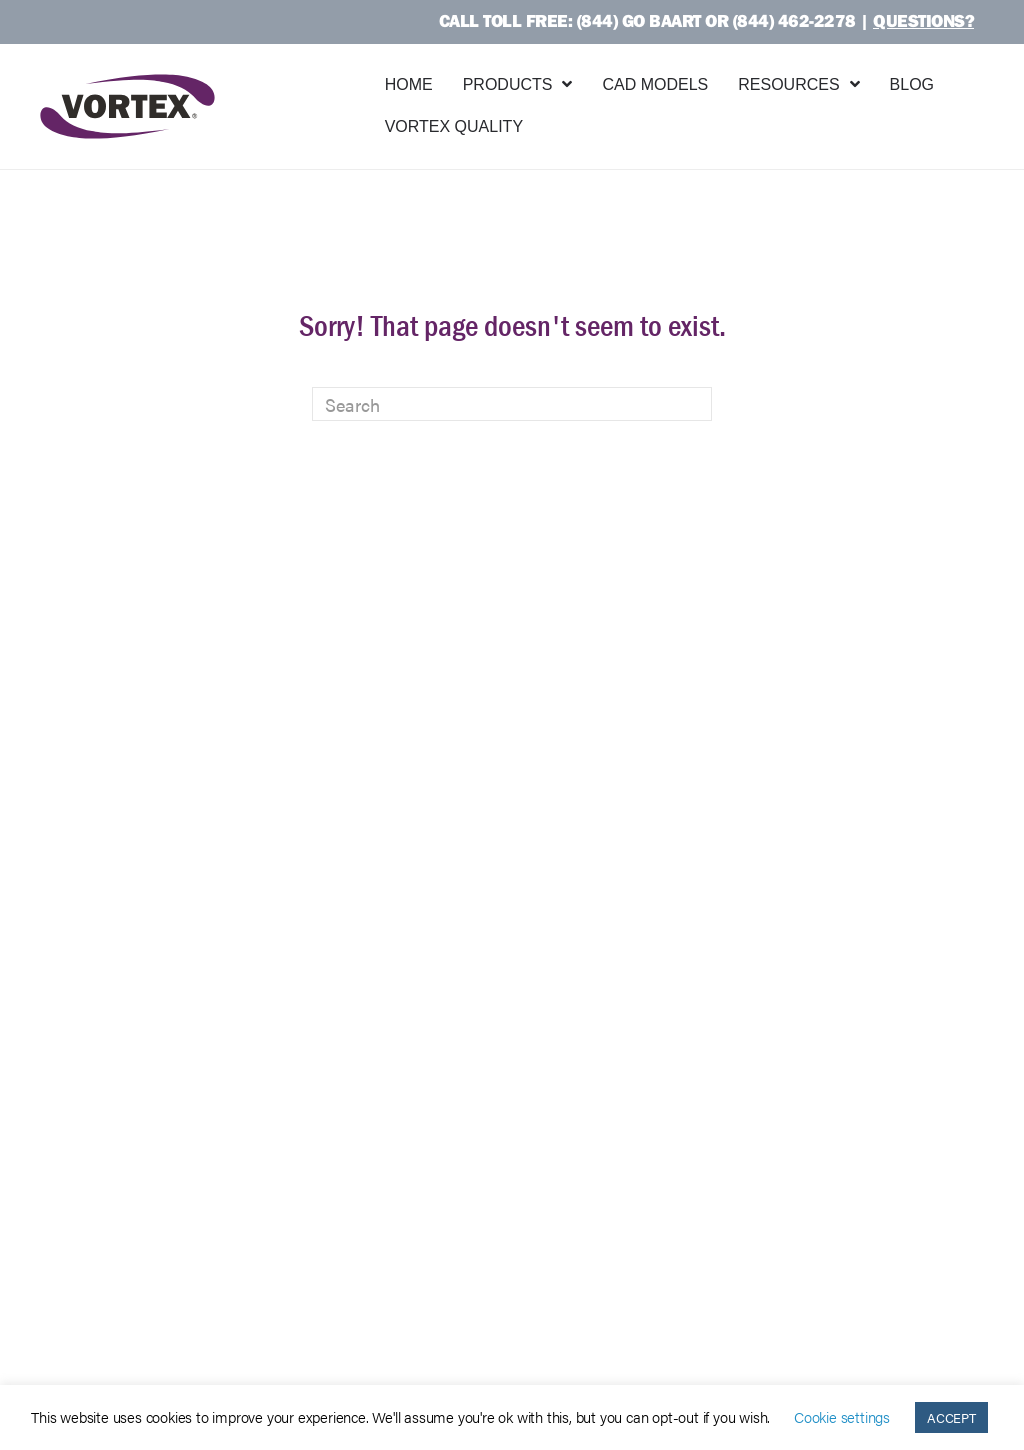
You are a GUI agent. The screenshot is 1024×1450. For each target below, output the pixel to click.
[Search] (512, 404)
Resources (788, 84)
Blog (912, 84)
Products (508, 84)
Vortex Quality (454, 126)
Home (409, 84)
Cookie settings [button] (842, 1416)
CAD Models (655, 84)
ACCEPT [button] (951, 1417)
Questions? (923, 20)
